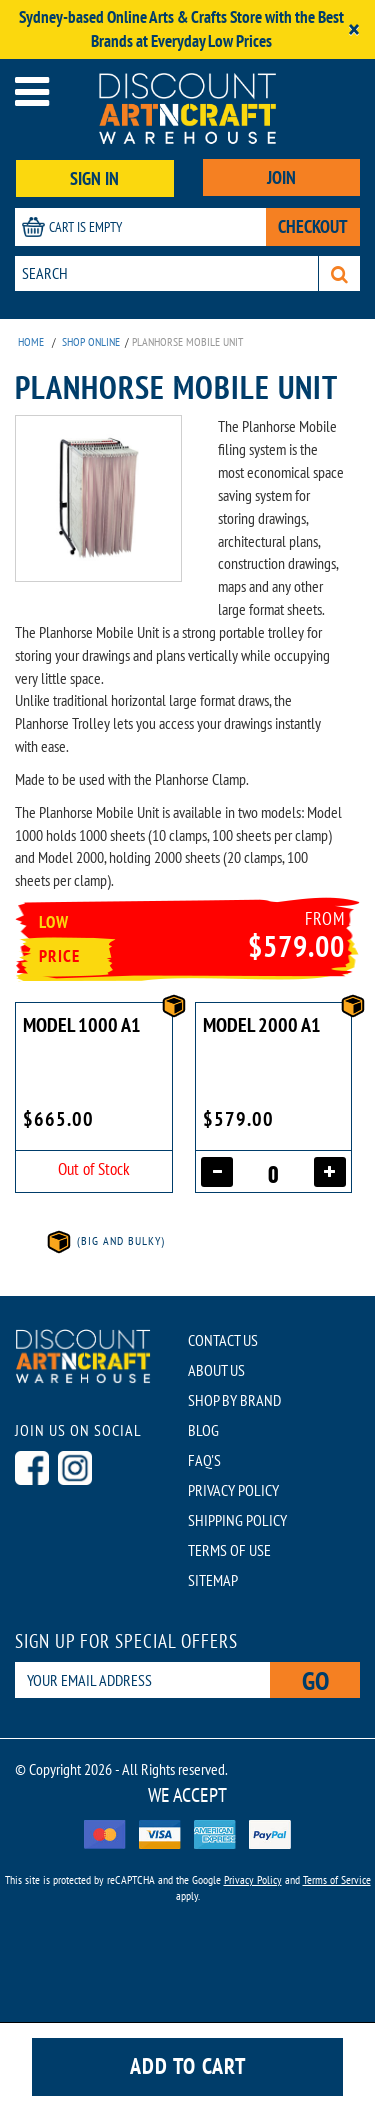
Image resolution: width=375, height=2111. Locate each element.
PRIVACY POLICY (233, 1490)
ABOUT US (216, 1370)
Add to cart (188, 2066)
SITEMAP (213, 1580)
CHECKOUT (313, 226)
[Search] (339, 273)
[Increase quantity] (330, 1172)
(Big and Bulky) (105, 1240)
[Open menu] (32, 91)
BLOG (203, 1430)
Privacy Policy (253, 1879)
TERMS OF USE (229, 1550)
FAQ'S (204, 1460)
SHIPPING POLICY (237, 1520)
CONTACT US (223, 1340)
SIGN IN (94, 178)
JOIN (281, 177)
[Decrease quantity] (217, 1172)
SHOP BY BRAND (234, 1400)
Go (315, 1680)
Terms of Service (337, 1879)
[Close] (354, 29)
